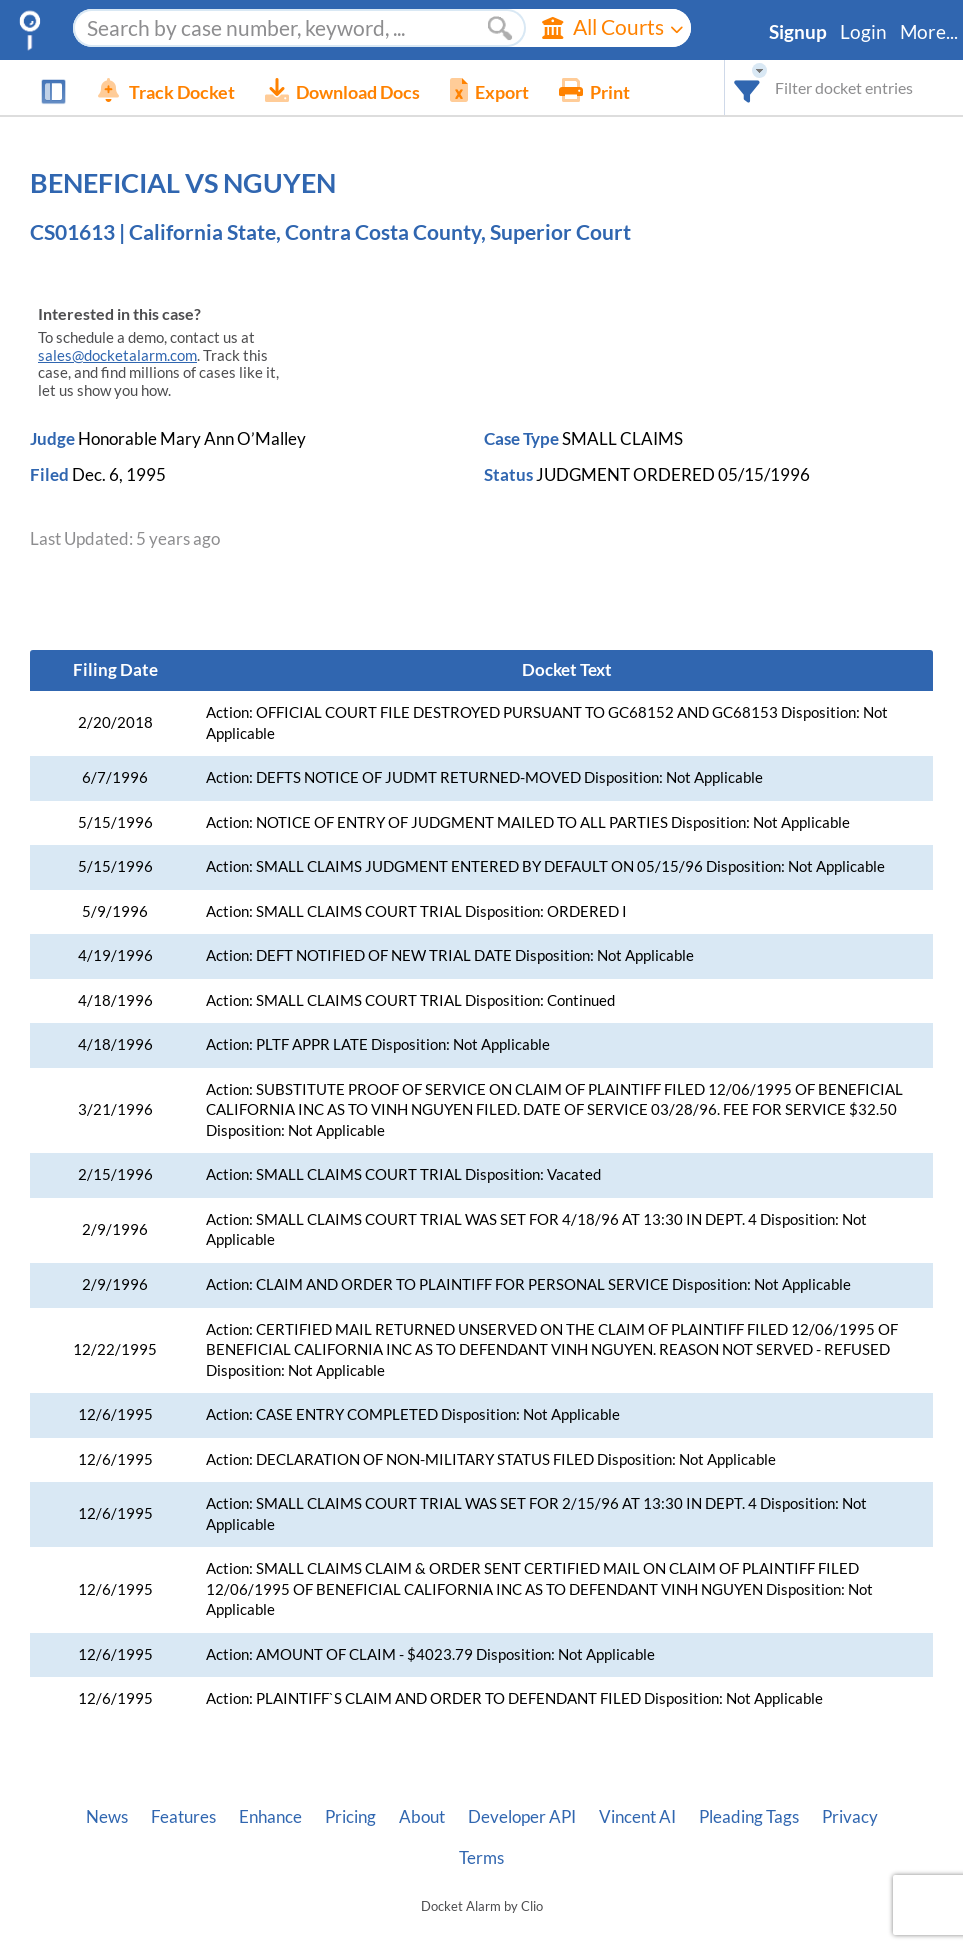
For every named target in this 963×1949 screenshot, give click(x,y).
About (422, 1817)
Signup (798, 32)
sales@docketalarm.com (117, 355)
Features (183, 1817)
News (107, 1817)
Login (863, 32)
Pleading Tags (749, 1817)
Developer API (522, 1817)
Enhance (270, 1817)
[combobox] (747, 87)
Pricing (350, 1817)
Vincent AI (637, 1817)
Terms (481, 1858)
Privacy (850, 1817)
